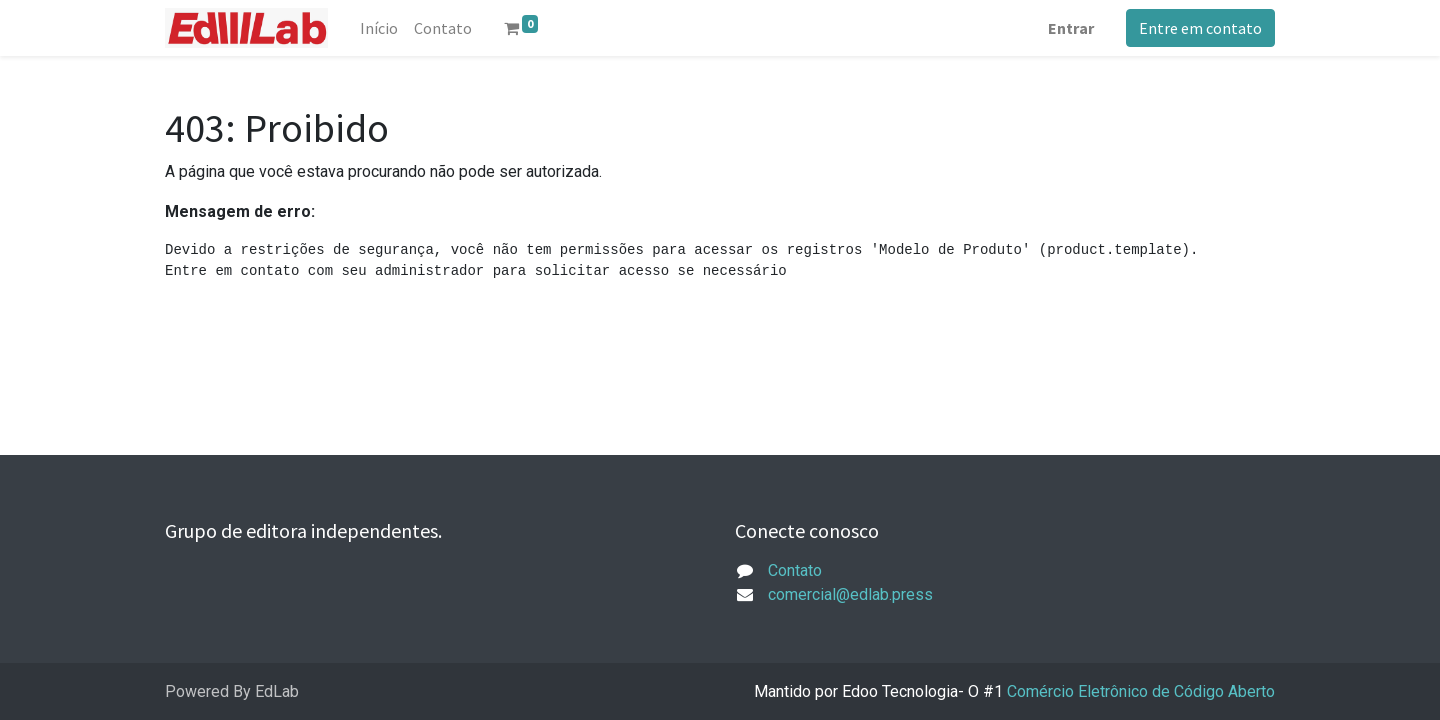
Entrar (1071, 28)
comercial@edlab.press (850, 594)
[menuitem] (379, 28)
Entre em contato (1200, 28)
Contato (795, 570)
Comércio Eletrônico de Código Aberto (1141, 691)
